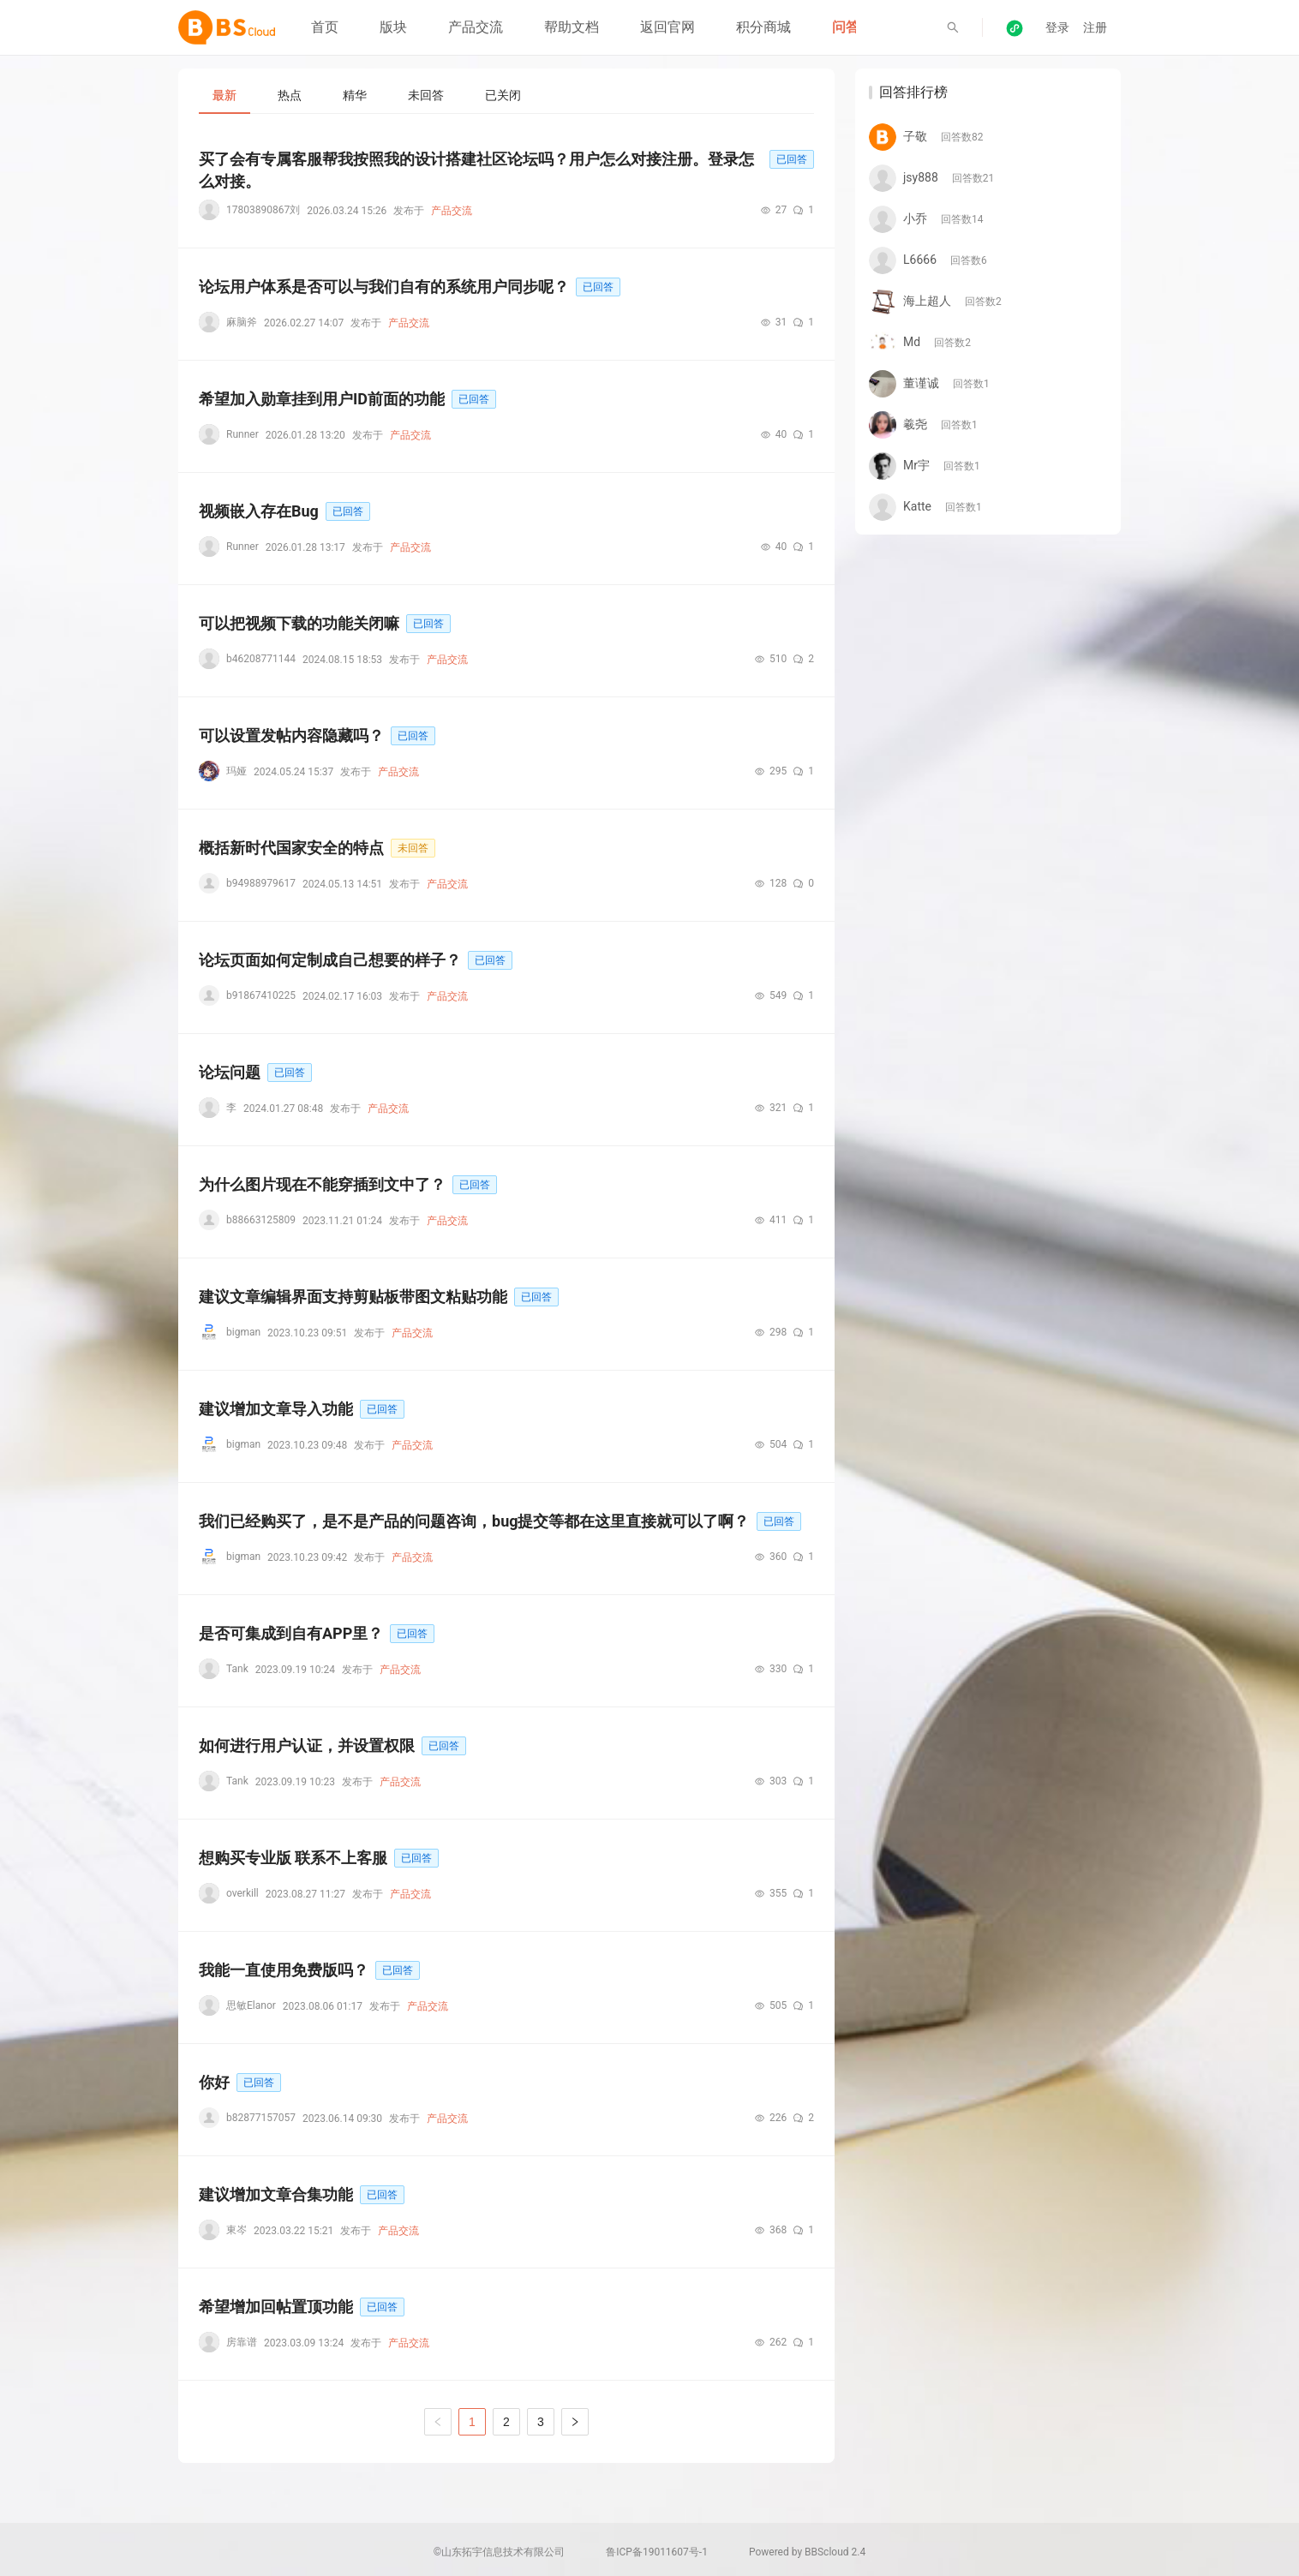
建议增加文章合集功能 (276, 2194)
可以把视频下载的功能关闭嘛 (299, 623)
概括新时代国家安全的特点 (291, 848)
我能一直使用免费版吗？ (283, 1970)
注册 (1095, 27)
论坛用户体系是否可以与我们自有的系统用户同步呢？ (384, 287)
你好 (214, 2082)
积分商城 (763, 27)
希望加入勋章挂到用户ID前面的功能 (322, 399)
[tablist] (506, 94)
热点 (290, 95)
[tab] (224, 95)
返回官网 (667, 27)
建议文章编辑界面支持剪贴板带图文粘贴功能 (353, 1297)
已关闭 (503, 95)
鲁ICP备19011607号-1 (657, 2552)
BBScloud (827, 2552)
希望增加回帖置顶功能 (276, 2307)
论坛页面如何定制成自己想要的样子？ (330, 960)
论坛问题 (229, 1072)
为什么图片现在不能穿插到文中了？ (322, 1184)
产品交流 (475, 27)
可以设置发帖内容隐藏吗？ (291, 735)
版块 (393, 27)
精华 (355, 95)
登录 (1057, 27)
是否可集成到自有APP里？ (291, 1633)
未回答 (426, 95)
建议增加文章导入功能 (276, 1409)
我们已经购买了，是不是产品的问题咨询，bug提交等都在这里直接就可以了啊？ (474, 1521)
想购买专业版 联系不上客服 (293, 1858)
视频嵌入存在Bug (259, 511)
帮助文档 (571, 27)
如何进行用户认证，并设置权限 (307, 1745)
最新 (224, 95)
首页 (324, 27)
